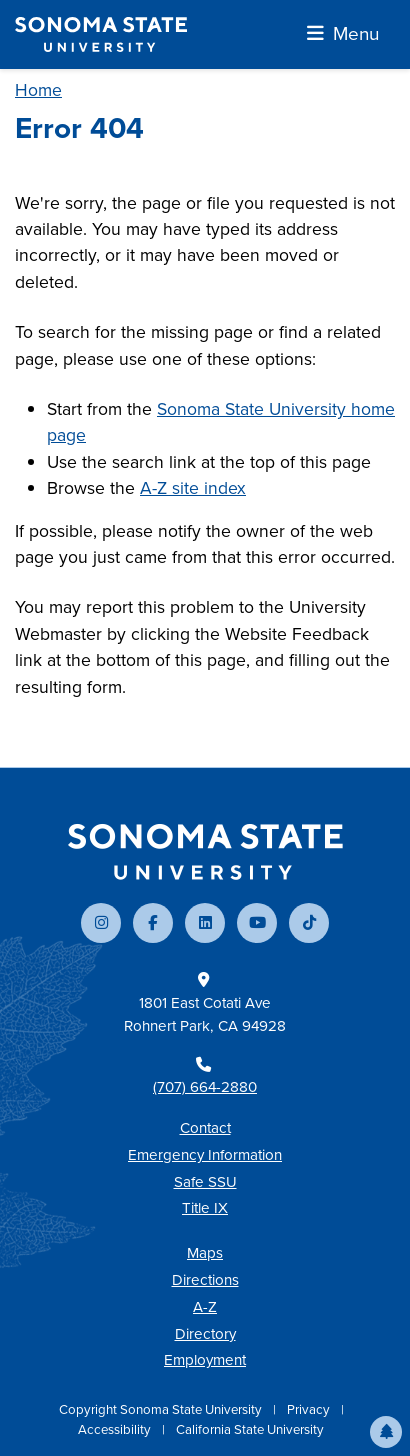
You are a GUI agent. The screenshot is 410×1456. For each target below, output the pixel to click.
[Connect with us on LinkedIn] (205, 923)
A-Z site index (193, 488)
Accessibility (116, 1429)
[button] (386, 1432)
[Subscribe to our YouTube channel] (257, 923)
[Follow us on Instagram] (101, 923)
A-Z (205, 1307)
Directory (205, 1334)
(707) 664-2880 (205, 1087)
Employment (205, 1360)
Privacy (310, 1409)
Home (38, 90)
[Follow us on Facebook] (153, 923)
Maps (205, 1253)
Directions (205, 1280)
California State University (250, 1429)
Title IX (205, 1208)
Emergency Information (205, 1155)
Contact (205, 1128)
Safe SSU (205, 1182)
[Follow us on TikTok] (309, 923)
